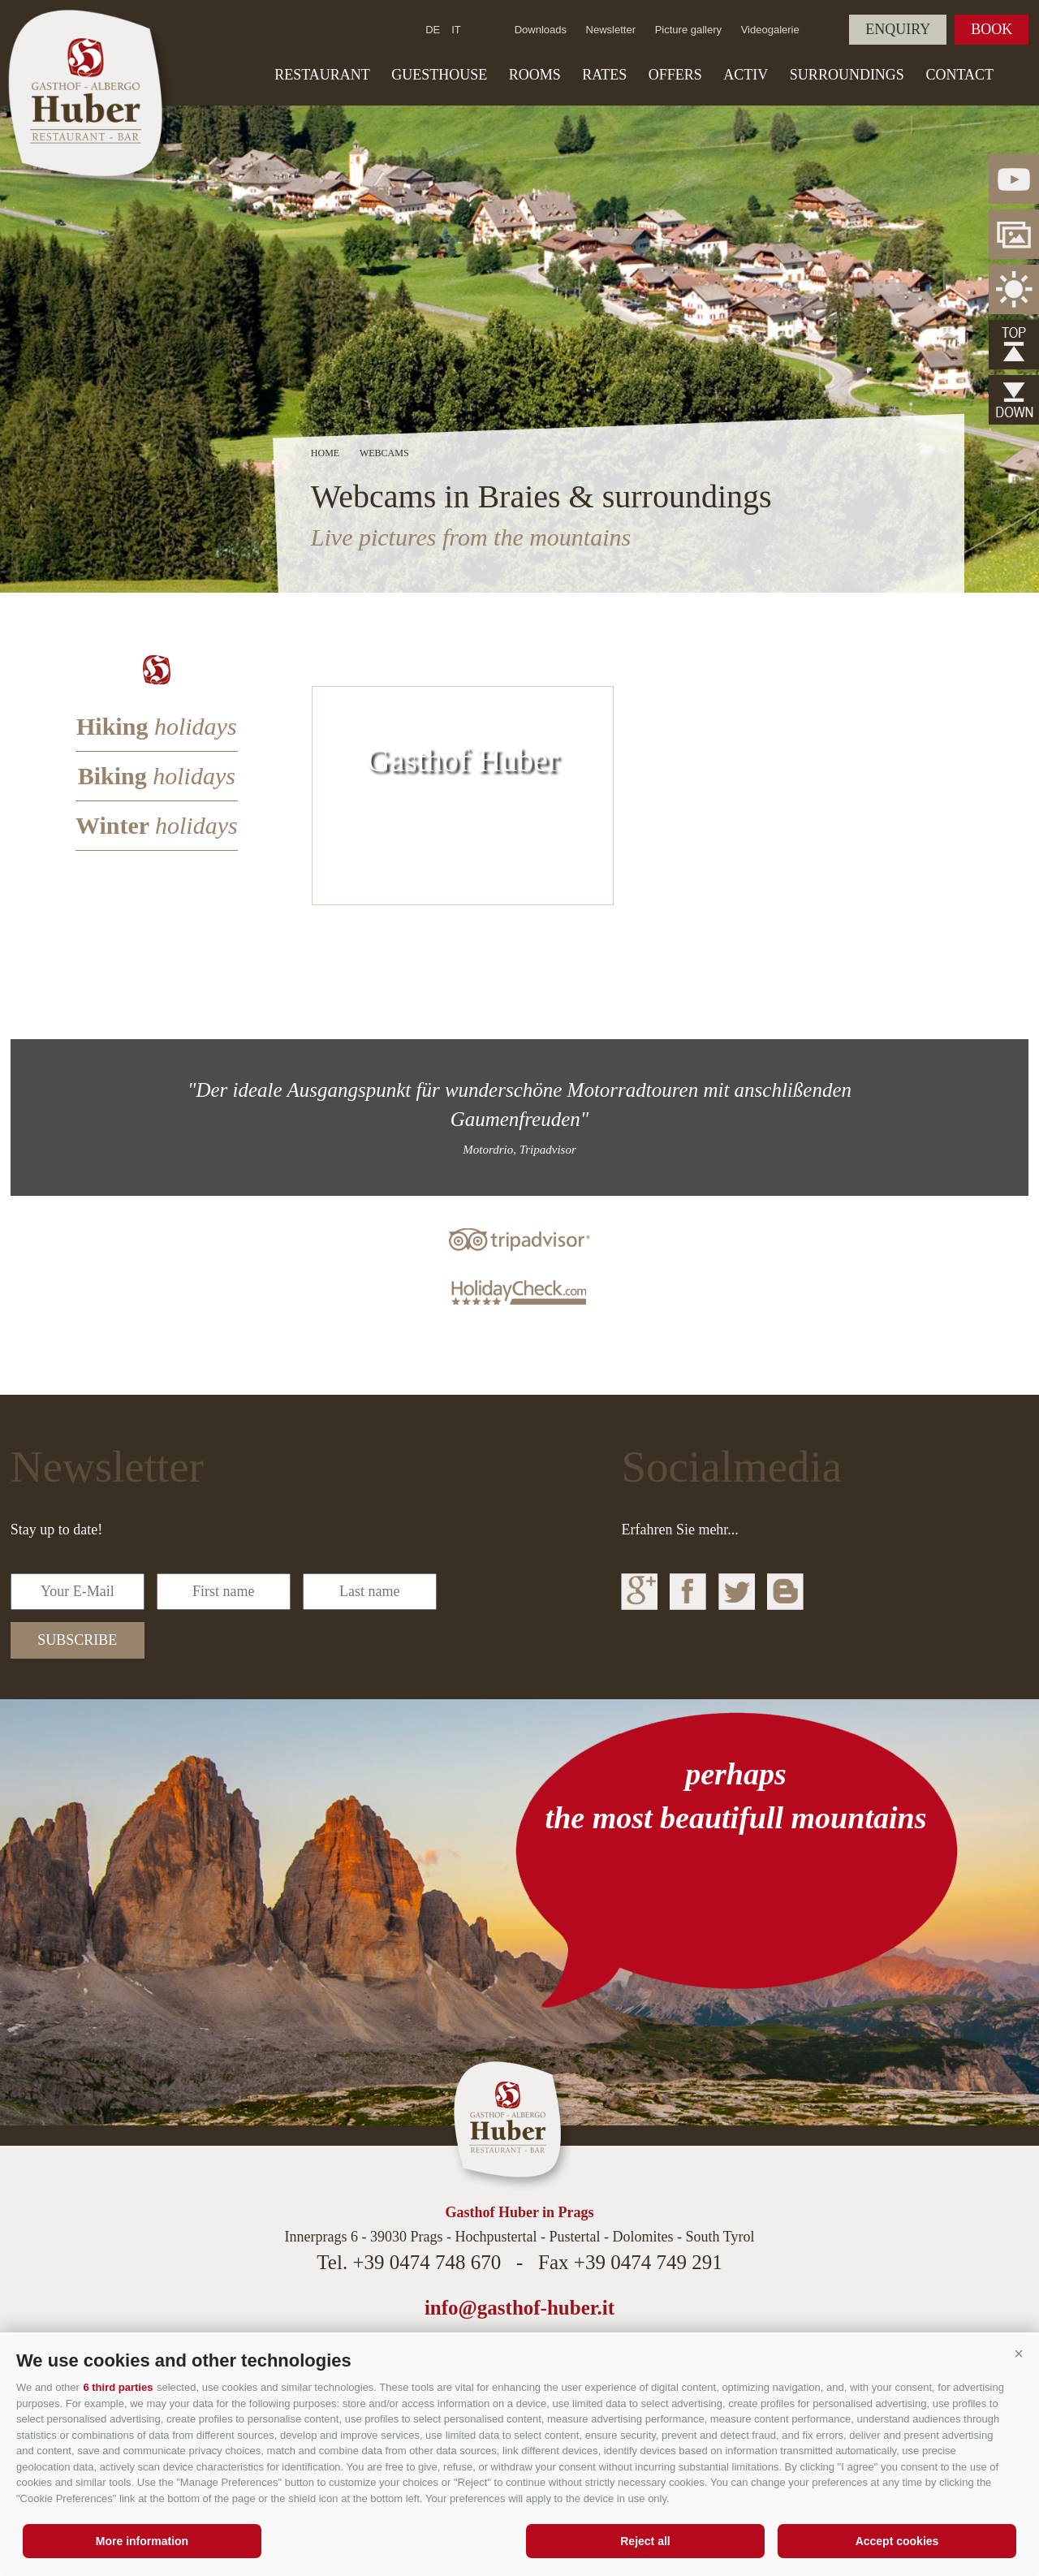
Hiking (156, 726)
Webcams (384, 453)
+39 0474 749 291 (648, 2262)
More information (142, 2541)
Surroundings (847, 75)
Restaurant (322, 75)
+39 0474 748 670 (426, 2262)
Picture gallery (688, 30)
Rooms (535, 75)
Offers (675, 75)
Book (991, 29)
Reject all (645, 2541)
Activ (745, 75)
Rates (604, 75)
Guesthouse (439, 75)
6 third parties (118, 2387)
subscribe (77, 1640)
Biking (156, 775)
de (432, 30)
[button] (1019, 2354)
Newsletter (611, 30)
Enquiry (897, 29)
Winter (156, 825)
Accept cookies (897, 2541)
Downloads (541, 30)
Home (325, 453)
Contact (959, 75)
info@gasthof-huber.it (519, 2308)
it (456, 30)
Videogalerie (770, 30)
